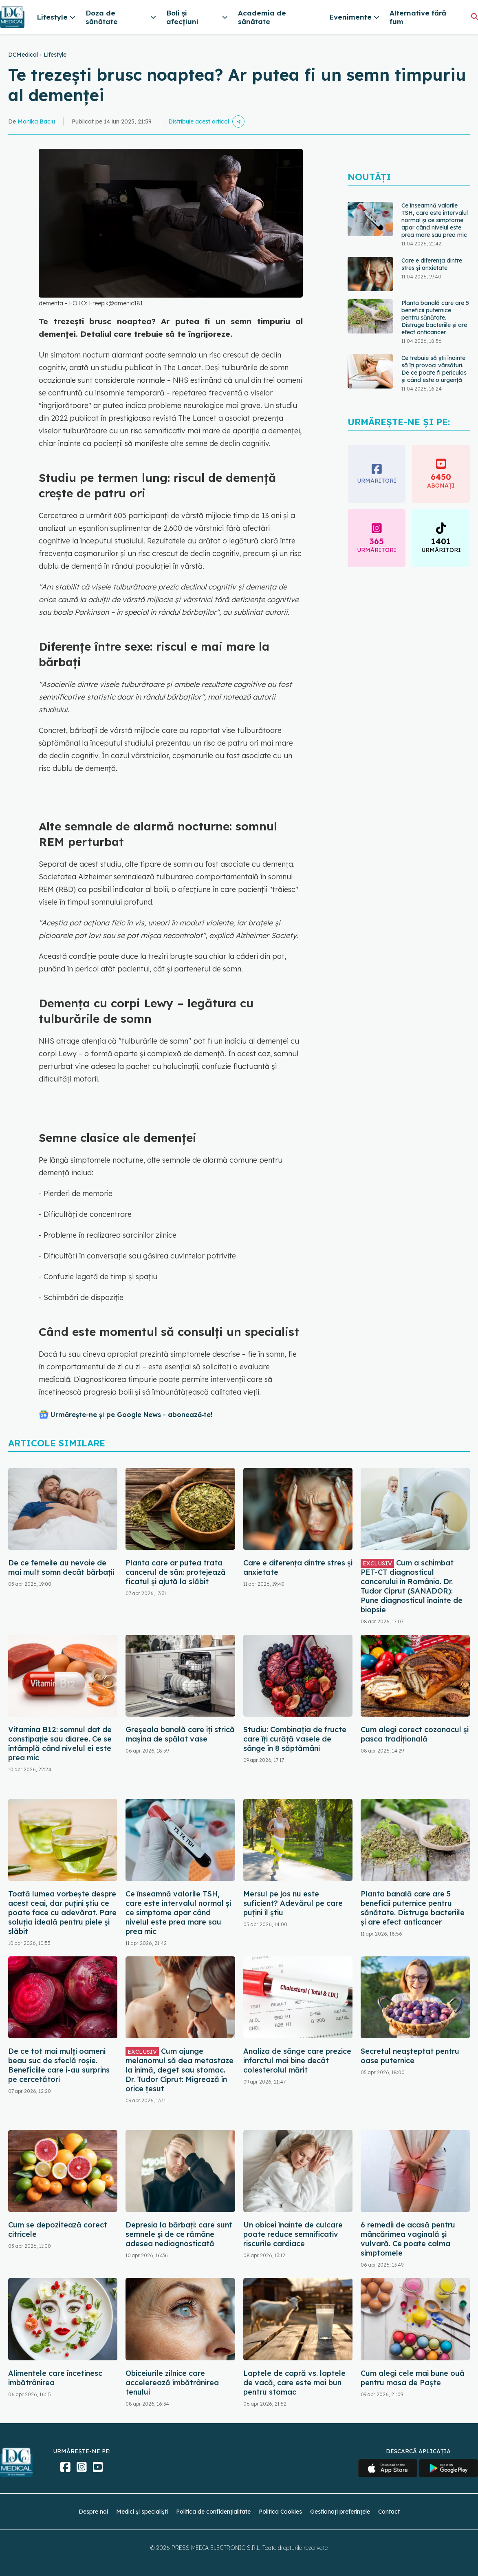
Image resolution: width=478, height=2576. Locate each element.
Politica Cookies (280, 2511)
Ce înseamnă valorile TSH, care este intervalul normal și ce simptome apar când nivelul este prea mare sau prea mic (434, 220)
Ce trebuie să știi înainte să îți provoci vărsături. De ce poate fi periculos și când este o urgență (434, 369)
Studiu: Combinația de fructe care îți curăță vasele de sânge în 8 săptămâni (294, 1739)
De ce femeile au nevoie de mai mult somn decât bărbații (61, 1567)
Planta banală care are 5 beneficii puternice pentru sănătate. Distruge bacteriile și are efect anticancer (435, 317)
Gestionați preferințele (340, 2511)
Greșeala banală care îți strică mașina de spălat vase (180, 1734)
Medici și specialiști (142, 2511)
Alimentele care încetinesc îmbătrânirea (55, 2378)
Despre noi (93, 2511)
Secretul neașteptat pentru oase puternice (410, 2055)
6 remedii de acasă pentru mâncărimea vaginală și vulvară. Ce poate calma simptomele (408, 2239)
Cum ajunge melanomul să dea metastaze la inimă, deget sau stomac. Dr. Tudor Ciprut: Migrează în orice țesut (179, 2069)
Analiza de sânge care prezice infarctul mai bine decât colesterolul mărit (297, 2060)
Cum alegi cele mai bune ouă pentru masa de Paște (413, 2378)
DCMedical (23, 54)
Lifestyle (55, 54)
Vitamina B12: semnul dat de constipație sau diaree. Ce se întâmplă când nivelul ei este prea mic (60, 1743)
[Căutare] (474, 16)
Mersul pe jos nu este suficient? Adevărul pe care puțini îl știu (293, 1903)
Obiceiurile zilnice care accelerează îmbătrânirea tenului (172, 2383)
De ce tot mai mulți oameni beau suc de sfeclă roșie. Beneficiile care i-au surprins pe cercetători (59, 2065)
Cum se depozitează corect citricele (57, 2229)
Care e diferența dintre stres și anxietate (431, 264)
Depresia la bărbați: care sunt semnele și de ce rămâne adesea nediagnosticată (179, 2234)
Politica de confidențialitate (213, 2511)
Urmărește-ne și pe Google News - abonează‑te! (131, 1415)
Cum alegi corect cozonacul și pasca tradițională (415, 1734)
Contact (389, 2511)
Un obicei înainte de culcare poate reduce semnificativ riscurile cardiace (293, 2234)
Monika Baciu (36, 121)
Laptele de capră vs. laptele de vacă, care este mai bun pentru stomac (294, 2383)
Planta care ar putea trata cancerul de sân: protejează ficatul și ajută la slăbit (176, 1572)
